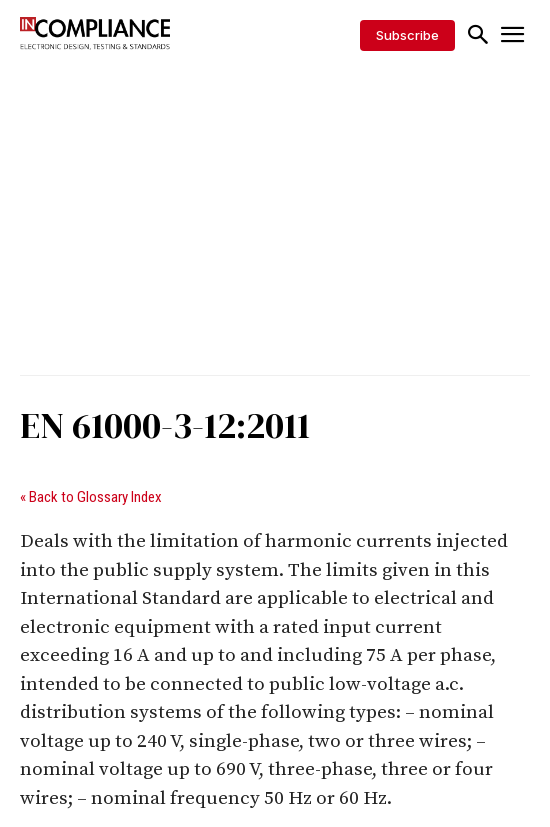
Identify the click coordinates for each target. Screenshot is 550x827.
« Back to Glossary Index (91, 497)
